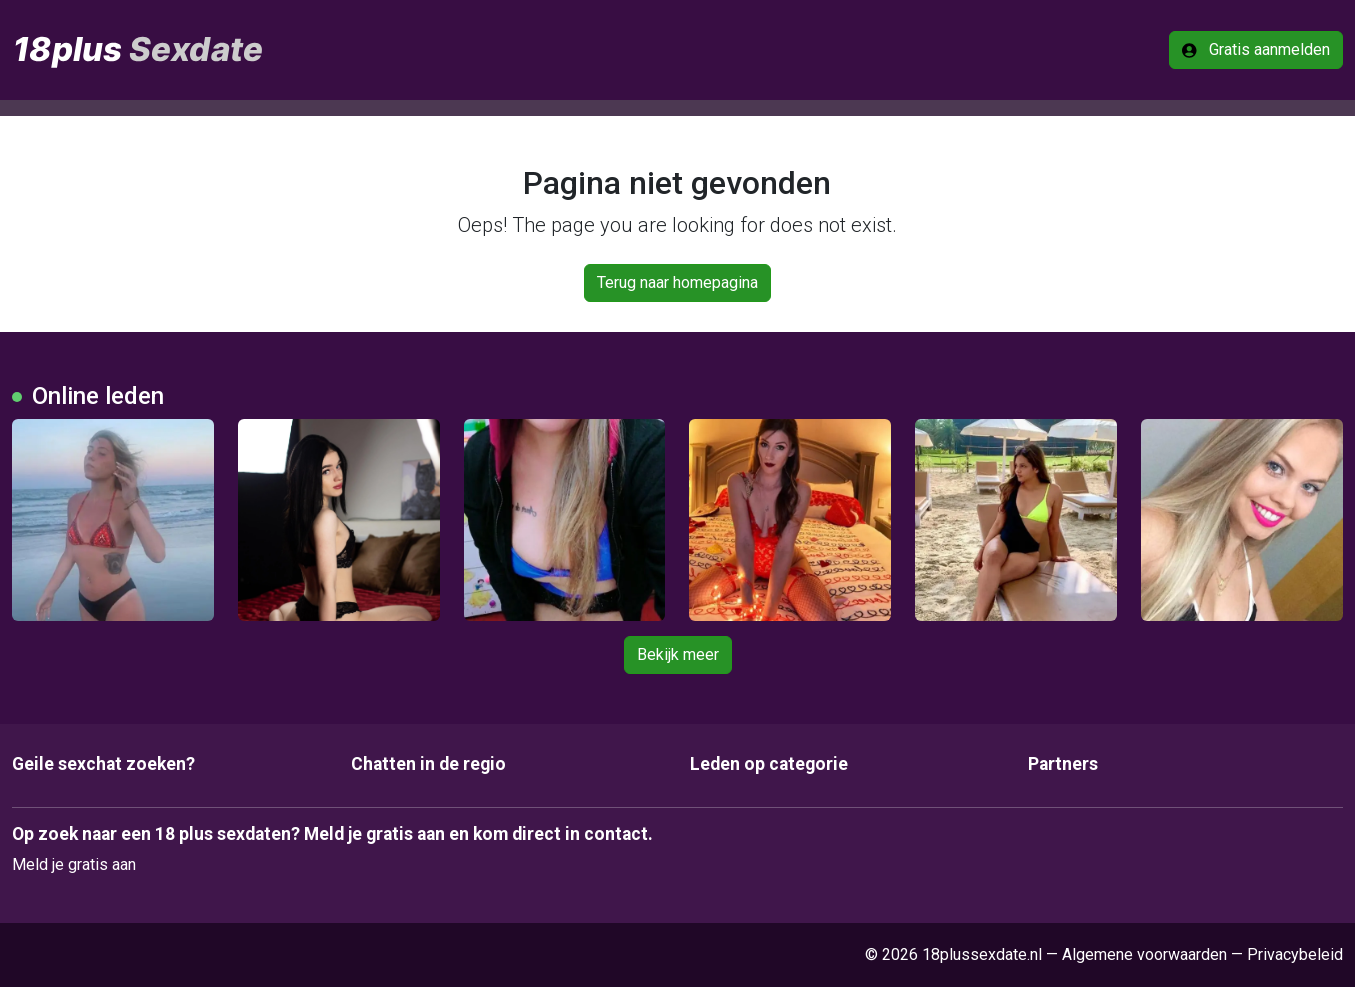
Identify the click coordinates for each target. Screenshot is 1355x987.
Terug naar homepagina (677, 282)
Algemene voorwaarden (1144, 954)
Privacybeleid (1295, 954)
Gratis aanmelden (1256, 49)
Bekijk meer (678, 654)
